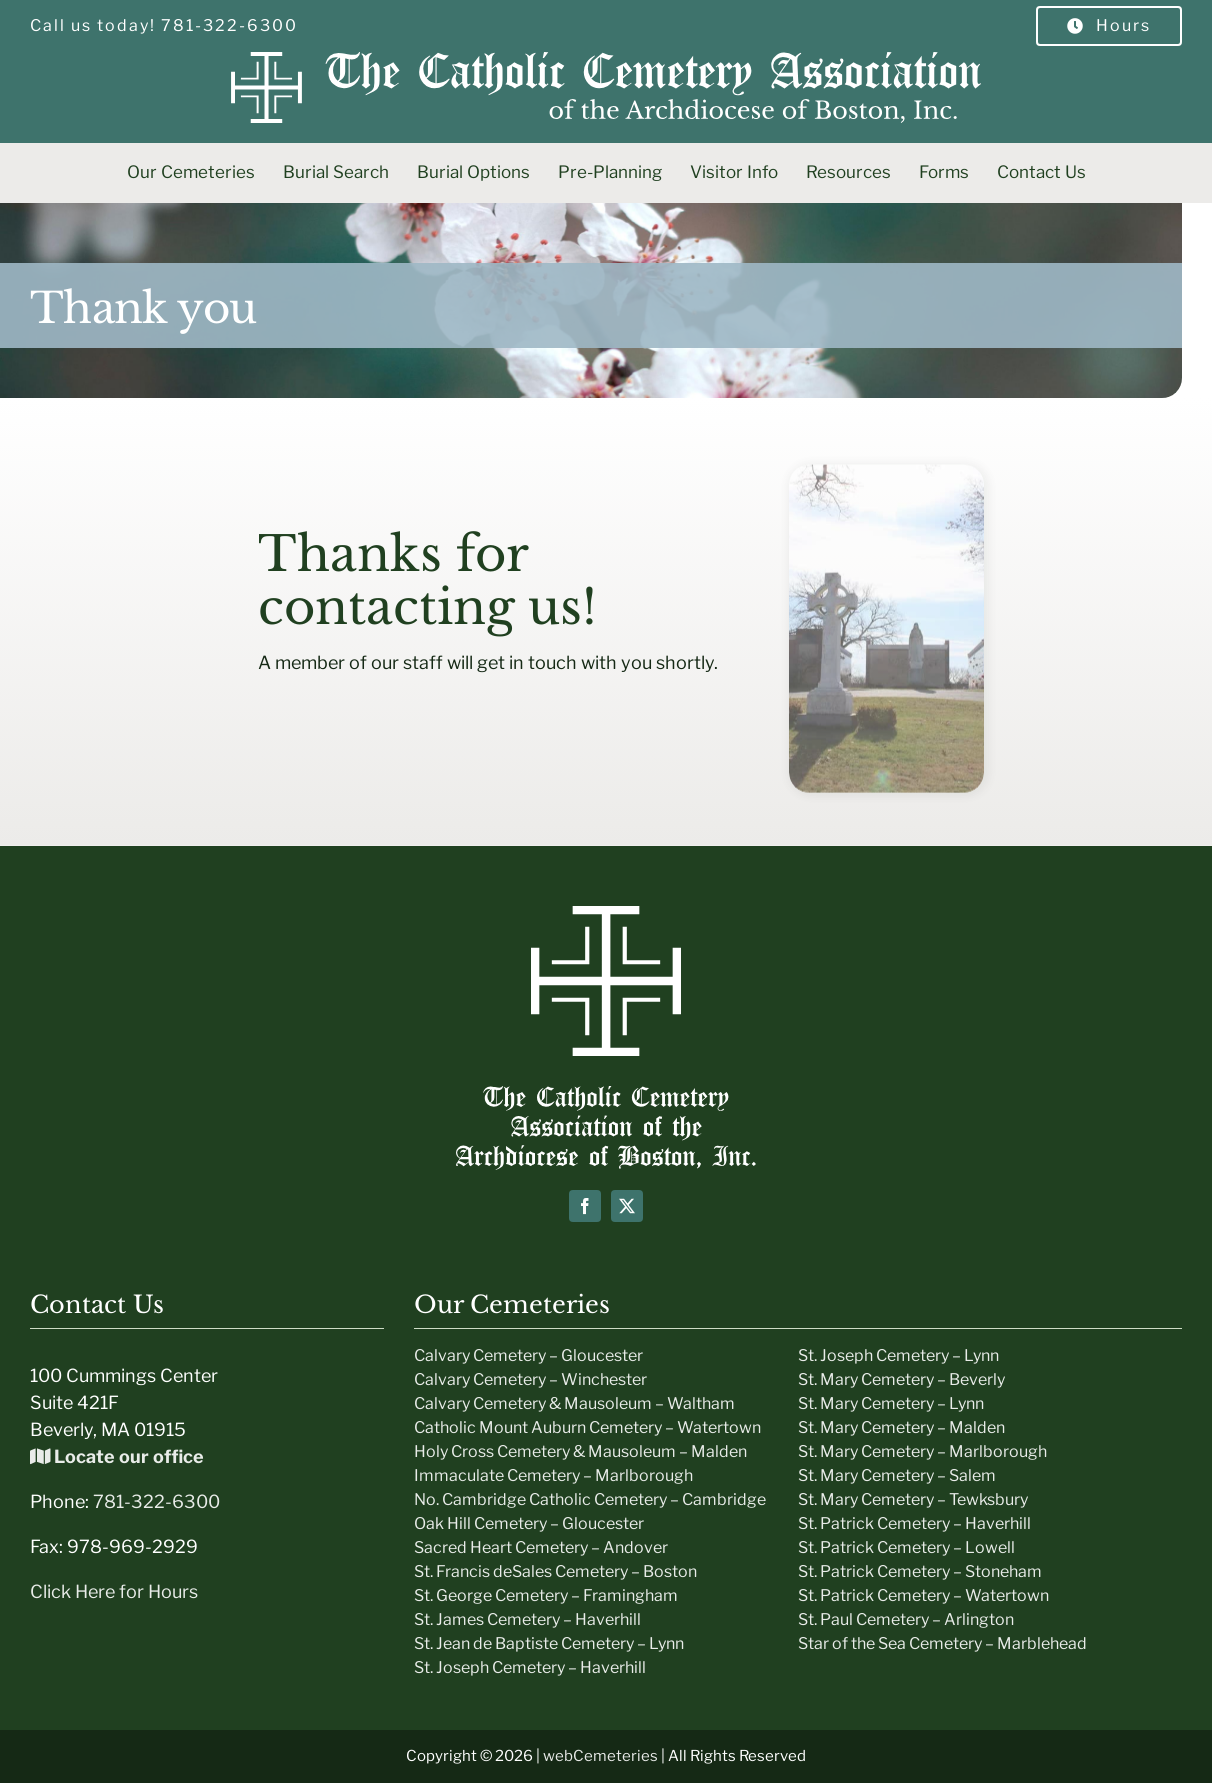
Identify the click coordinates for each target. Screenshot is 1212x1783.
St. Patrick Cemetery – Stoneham (920, 1571)
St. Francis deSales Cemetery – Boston (555, 1571)
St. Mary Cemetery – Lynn (891, 1403)
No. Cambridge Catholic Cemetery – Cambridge (590, 1499)
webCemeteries (600, 1756)
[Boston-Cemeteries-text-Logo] (606, 1094)
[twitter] (627, 1206)
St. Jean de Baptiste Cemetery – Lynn (549, 1643)
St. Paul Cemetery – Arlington (906, 1619)
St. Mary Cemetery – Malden (901, 1427)
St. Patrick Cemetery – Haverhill (914, 1523)
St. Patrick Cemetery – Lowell (906, 1547)
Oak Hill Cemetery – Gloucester (529, 1523)
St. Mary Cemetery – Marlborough (922, 1451)
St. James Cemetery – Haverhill (527, 1619)
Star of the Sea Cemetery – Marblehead (942, 1643)
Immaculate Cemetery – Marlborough (553, 1475)
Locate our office (117, 1456)
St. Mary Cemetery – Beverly (901, 1379)
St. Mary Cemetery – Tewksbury (913, 1499)
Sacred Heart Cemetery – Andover (541, 1547)
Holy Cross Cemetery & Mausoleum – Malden (580, 1451)
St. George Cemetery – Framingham (546, 1595)
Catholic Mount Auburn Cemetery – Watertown (587, 1427)
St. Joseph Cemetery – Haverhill (530, 1667)
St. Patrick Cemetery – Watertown (923, 1595)
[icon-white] (606, 914)
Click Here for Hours (114, 1591)
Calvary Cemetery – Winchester (530, 1379)
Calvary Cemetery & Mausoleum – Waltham (574, 1403)
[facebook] (585, 1206)
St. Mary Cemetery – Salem (897, 1475)
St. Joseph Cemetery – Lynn (898, 1355)
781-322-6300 (156, 1501)
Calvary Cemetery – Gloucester (528, 1355)
